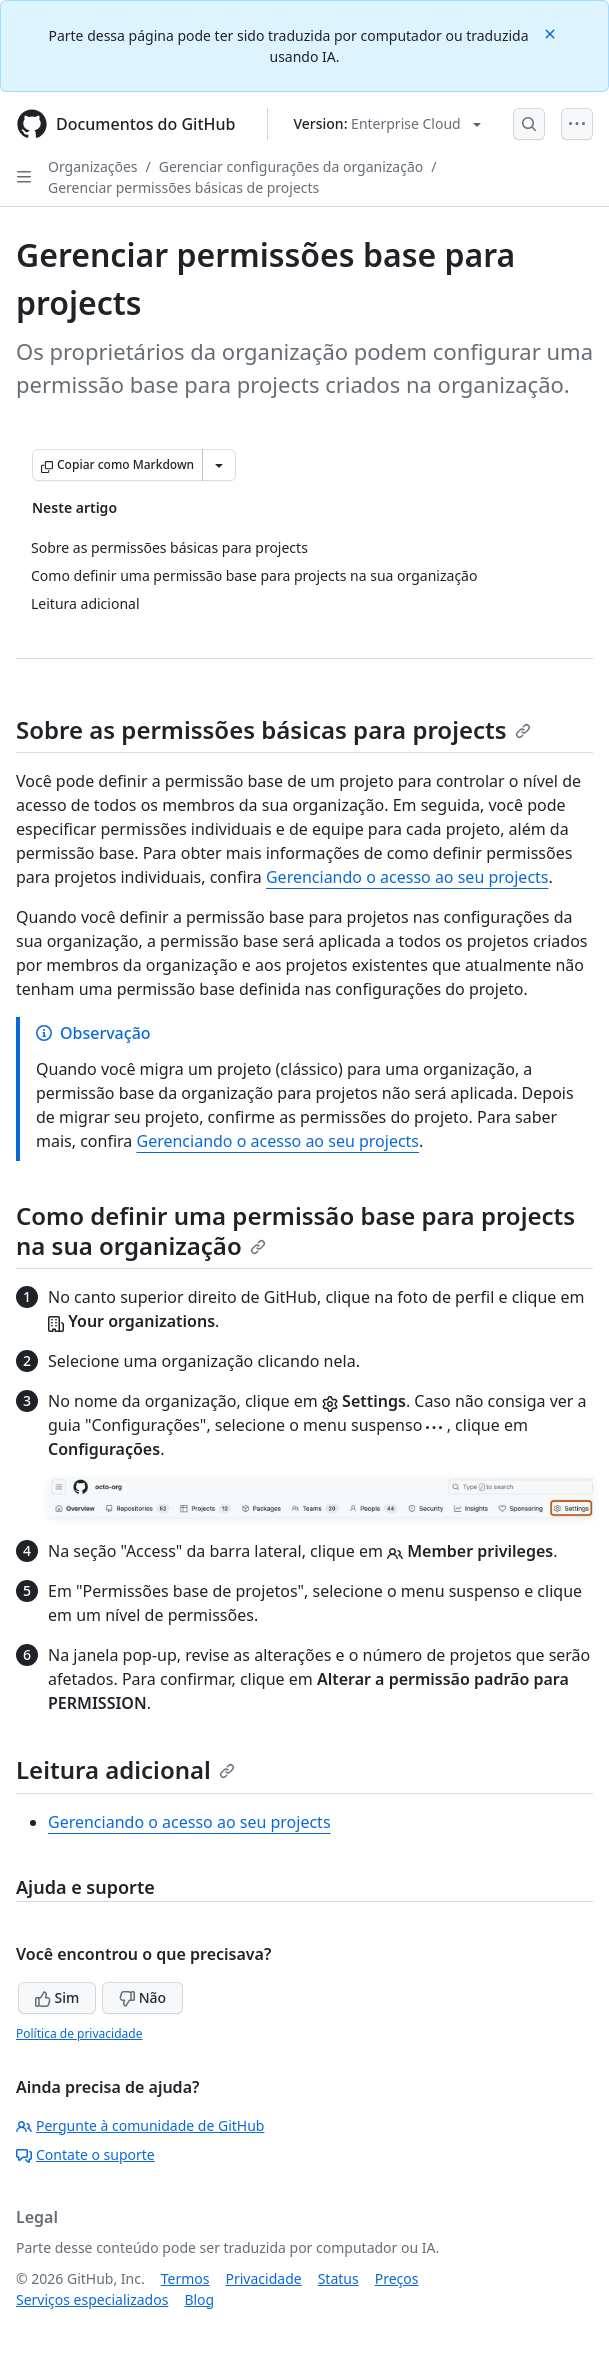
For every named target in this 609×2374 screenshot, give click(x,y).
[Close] (552, 32)
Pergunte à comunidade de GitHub (140, 2125)
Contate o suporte (85, 2154)
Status (338, 2278)
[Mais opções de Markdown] (219, 465)
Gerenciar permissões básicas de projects (183, 187)
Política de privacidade (79, 2033)
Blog (199, 2299)
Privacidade (264, 2278)
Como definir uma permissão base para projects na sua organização (295, 1230)
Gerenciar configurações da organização (291, 166)
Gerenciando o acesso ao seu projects (407, 877)
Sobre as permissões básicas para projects (273, 729)
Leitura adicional (125, 1769)
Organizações (93, 166)
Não (142, 1997)
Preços (397, 2278)
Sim (57, 1997)
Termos (185, 2278)
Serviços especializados (92, 2299)
